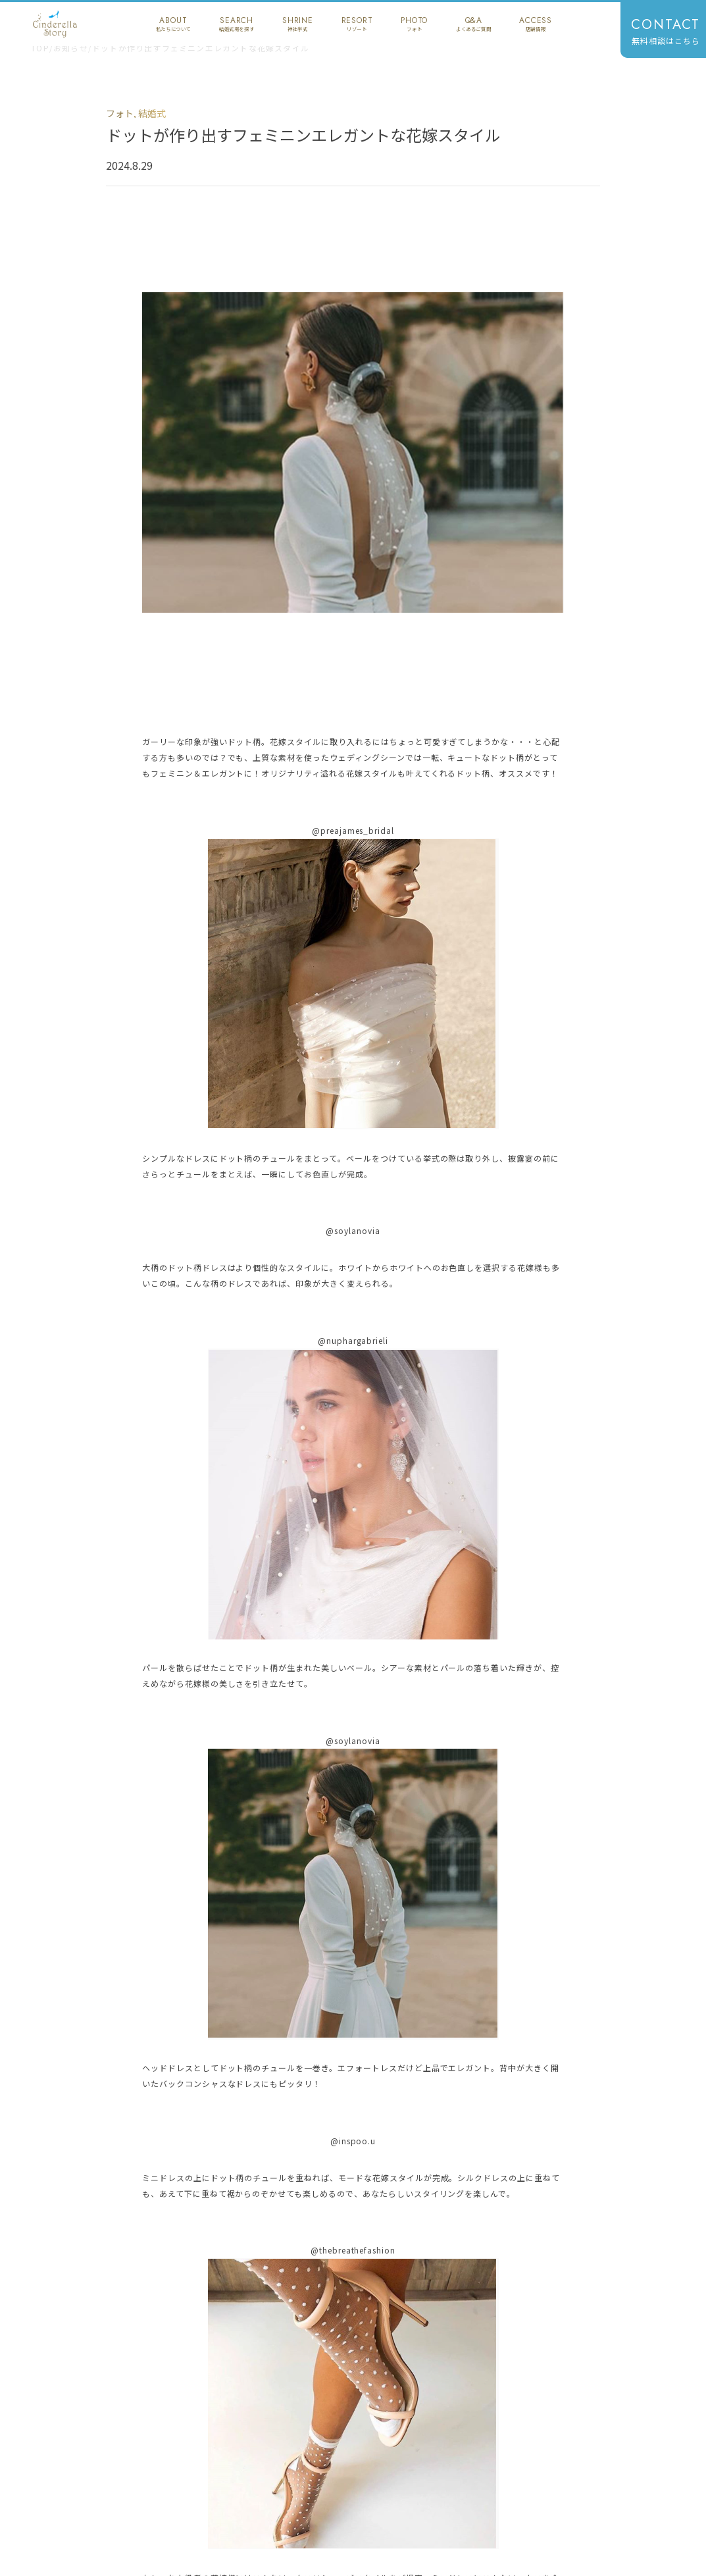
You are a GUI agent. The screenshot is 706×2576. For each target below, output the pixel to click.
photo (414, 23)
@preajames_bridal (353, 830)
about (173, 23)
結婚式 (152, 113)
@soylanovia (353, 1230)
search (236, 23)
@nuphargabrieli (353, 1340)
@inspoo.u (353, 2140)
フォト (120, 113)
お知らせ (70, 48)
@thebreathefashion (353, 2249)
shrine (297, 23)
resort (357, 23)
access (535, 23)
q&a (473, 23)
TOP (40, 48)
